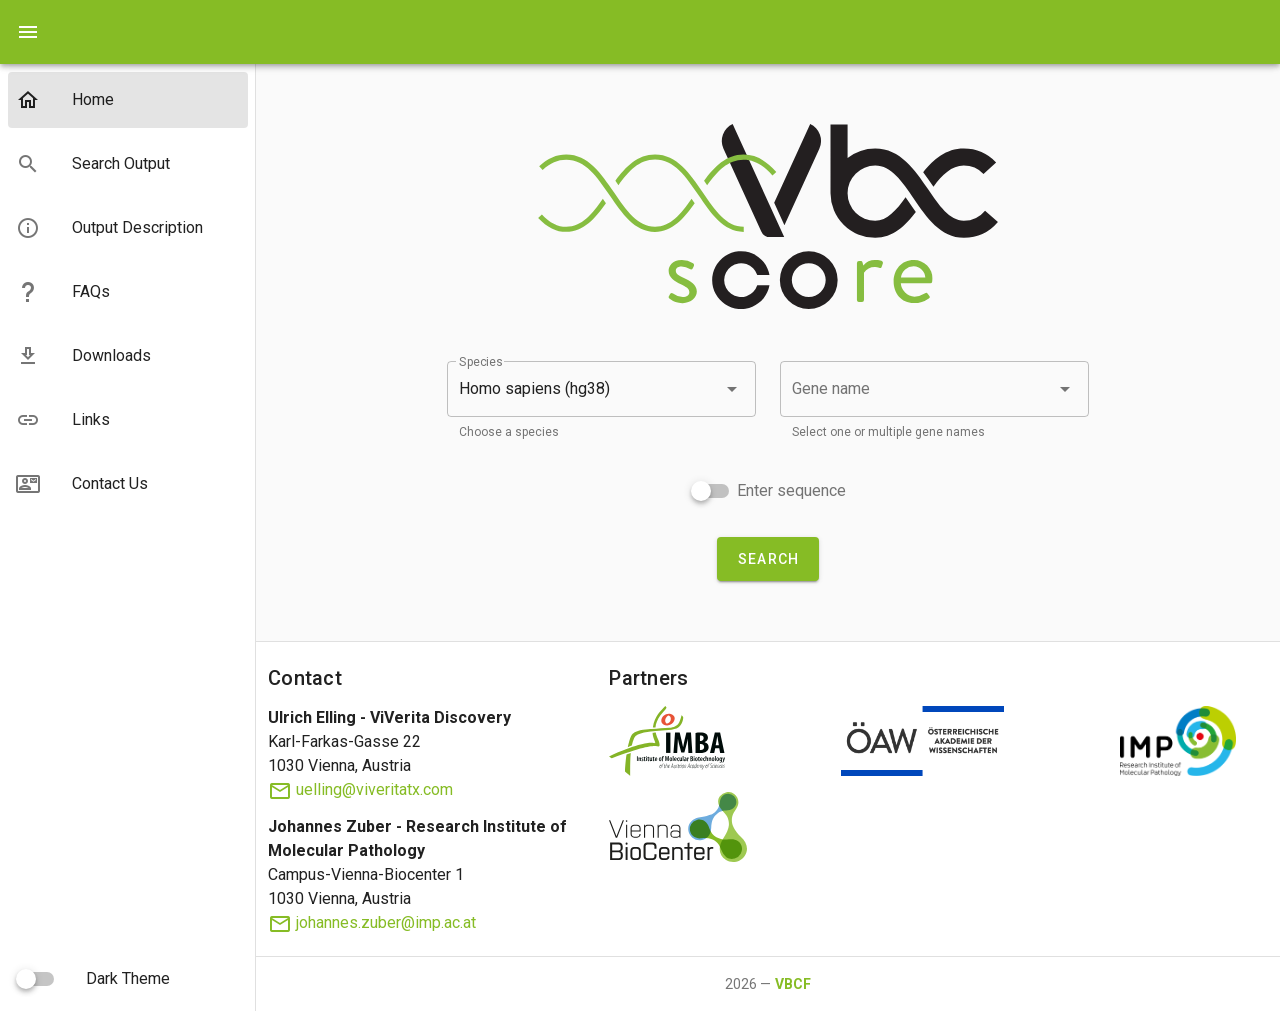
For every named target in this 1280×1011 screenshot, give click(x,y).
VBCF (793, 984)
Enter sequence (791, 490)
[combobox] (934, 389)
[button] (601, 389)
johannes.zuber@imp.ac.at (372, 922)
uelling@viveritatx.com (360, 789)
